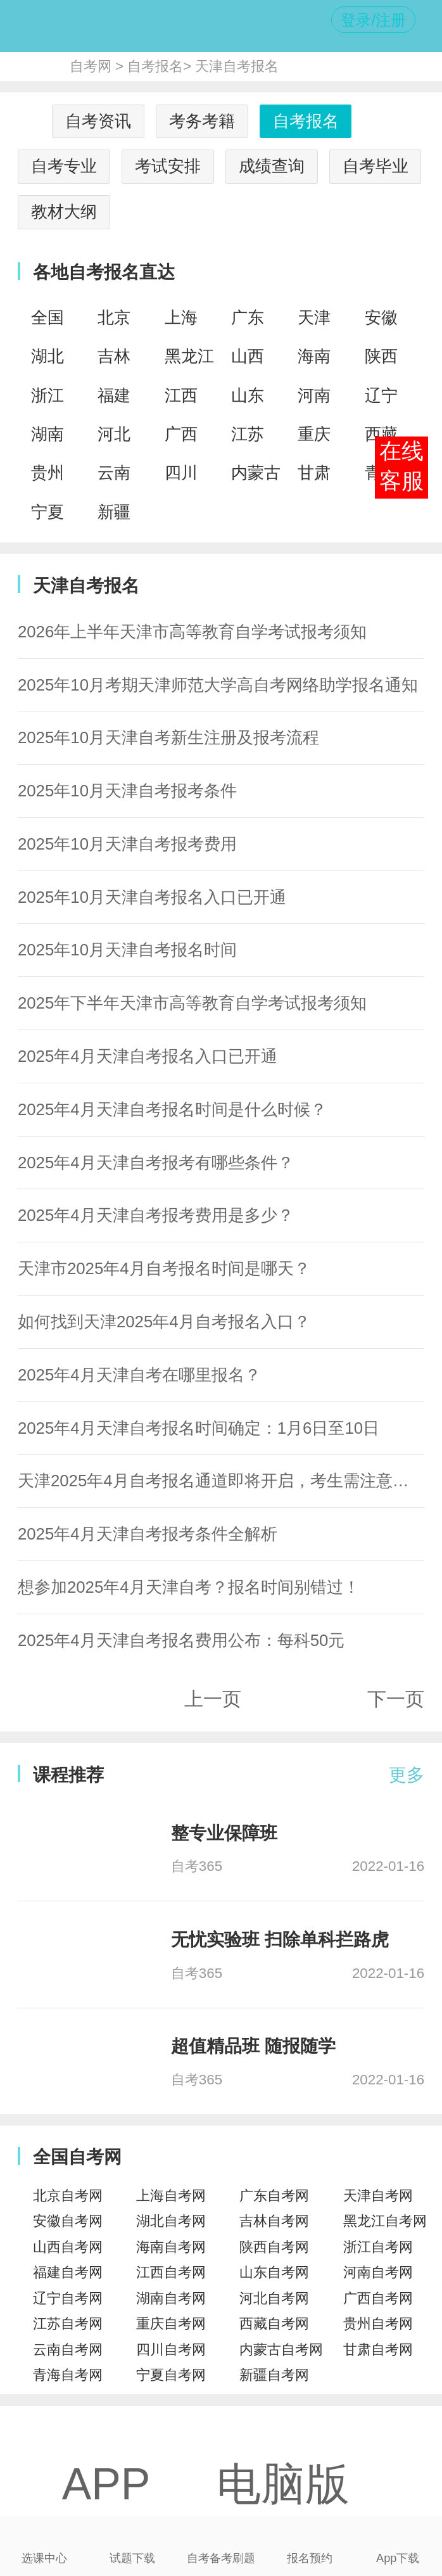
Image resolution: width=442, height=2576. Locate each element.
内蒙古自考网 (281, 2349)
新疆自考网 (274, 2375)
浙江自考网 (378, 2247)
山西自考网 (68, 2247)
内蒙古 (256, 472)
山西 (247, 356)
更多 (406, 1775)
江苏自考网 (68, 2323)
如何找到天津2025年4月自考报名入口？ (164, 1321)
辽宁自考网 (68, 2298)
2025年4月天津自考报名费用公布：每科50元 (181, 1640)
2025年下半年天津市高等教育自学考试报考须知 (192, 1003)
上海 (181, 317)
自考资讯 (98, 121)
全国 (47, 317)
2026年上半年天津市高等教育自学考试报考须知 (192, 632)
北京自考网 (68, 2195)
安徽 (381, 317)
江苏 (247, 434)
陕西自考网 (274, 2247)
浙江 (47, 395)
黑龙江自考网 (385, 2221)
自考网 (90, 66)
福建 (114, 395)
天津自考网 (378, 2195)
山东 (247, 395)
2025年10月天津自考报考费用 (127, 844)
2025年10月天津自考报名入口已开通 (152, 897)
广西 (181, 434)
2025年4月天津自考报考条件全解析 (147, 1534)
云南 (114, 472)
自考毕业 (375, 166)
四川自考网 (171, 2349)
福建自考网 (68, 2272)
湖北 (47, 356)
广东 (247, 317)
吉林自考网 (274, 2221)
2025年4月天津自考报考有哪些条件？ (156, 1162)
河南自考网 (378, 2272)
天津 (314, 317)
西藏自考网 (274, 2323)
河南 (314, 395)
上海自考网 (171, 2195)
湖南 (47, 434)
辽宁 (381, 395)
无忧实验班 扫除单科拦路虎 (280, 1939)
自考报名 (155, 66)
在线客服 (401, 466)
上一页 (212, 1698)
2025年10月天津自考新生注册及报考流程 (168, 737)
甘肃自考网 (378, 2349)
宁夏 (47, 512)
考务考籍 (202, 121)
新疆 (114, 512)
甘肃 (314, 472)
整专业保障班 (224, 1833)
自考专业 (64, 166)
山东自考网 (274, 2272)
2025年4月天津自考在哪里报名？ (139, 1375)
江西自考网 (171, 2272)
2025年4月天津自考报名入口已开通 (147, 1056)
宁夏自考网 (171, 2375)
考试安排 (168, 166)
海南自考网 (171, 2247)
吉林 (114, 356)
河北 (114, 434)
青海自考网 (68, 2375)
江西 (181, 395)
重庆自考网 (171, 2323)
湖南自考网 (171, 2298)
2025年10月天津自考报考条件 (127, 791)
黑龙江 (189, 356)
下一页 (395, 1698)
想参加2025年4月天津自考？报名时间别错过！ (189, 1587)
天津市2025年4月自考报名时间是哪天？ (164, 1268)
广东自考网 (274, 2195)
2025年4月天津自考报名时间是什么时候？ (172, 1109)
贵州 (47, 472)
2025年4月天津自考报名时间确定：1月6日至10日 (198, 1428)
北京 (114, 317)
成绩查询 (272, 166)
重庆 (314, 434)
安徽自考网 (68, 2221)
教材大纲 (64, 211)
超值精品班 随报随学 (253, 2046)
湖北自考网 (171, 2221)
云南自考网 (68, 2349)
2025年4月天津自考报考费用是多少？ (156, 1215)
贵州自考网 (378, 2323)
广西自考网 (378, 2298)
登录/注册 (373, 20)
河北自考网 (274, 2298)
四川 (181, 472)
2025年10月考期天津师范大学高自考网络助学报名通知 (218, 685)
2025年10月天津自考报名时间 (127, 950)
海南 (314, 356)
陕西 (381, 356)
